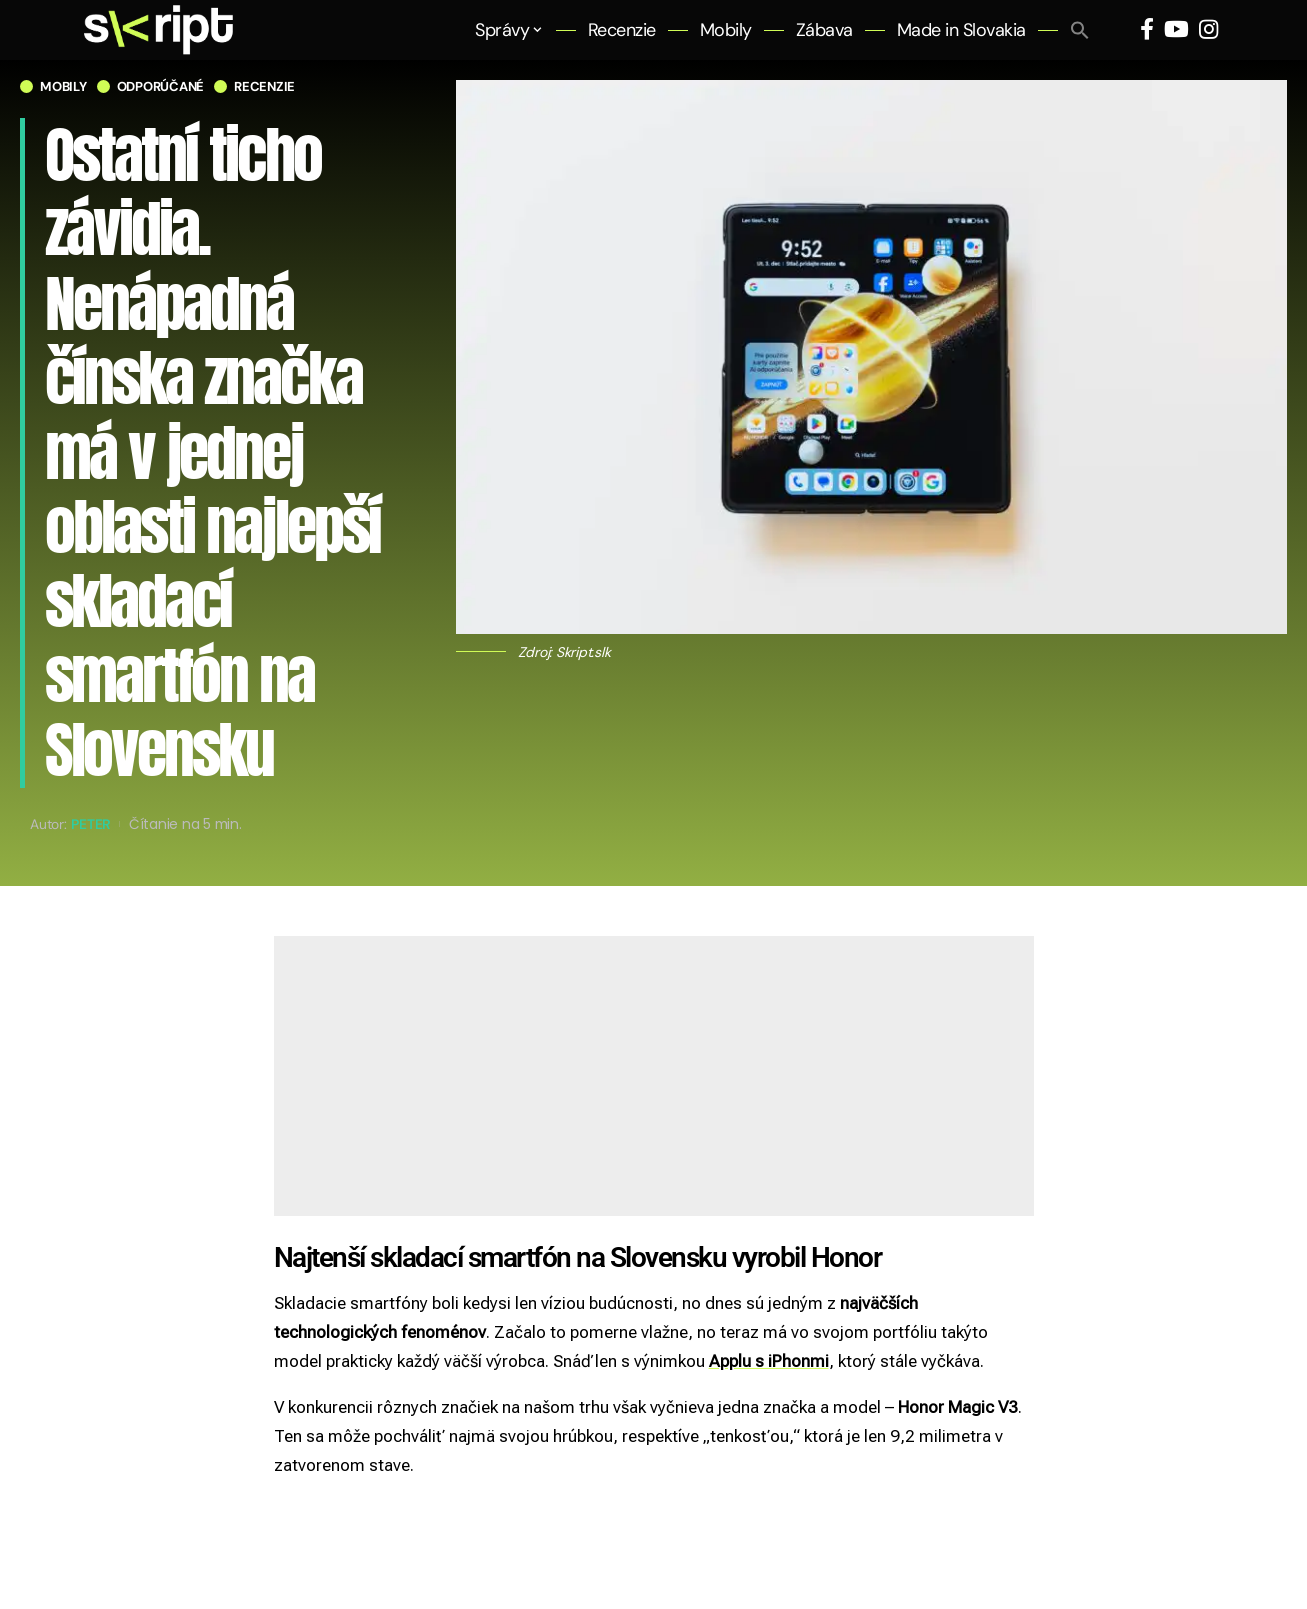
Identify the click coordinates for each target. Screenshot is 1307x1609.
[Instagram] (1208, 29)
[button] (1080, 30)
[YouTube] (1176, 29)
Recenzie (264, 86)
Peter (91, 824)
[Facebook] (1147, 29)
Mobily (63, 86)
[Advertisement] (654, 1076)
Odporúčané (161, 86)
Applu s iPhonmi (769, 1361)
